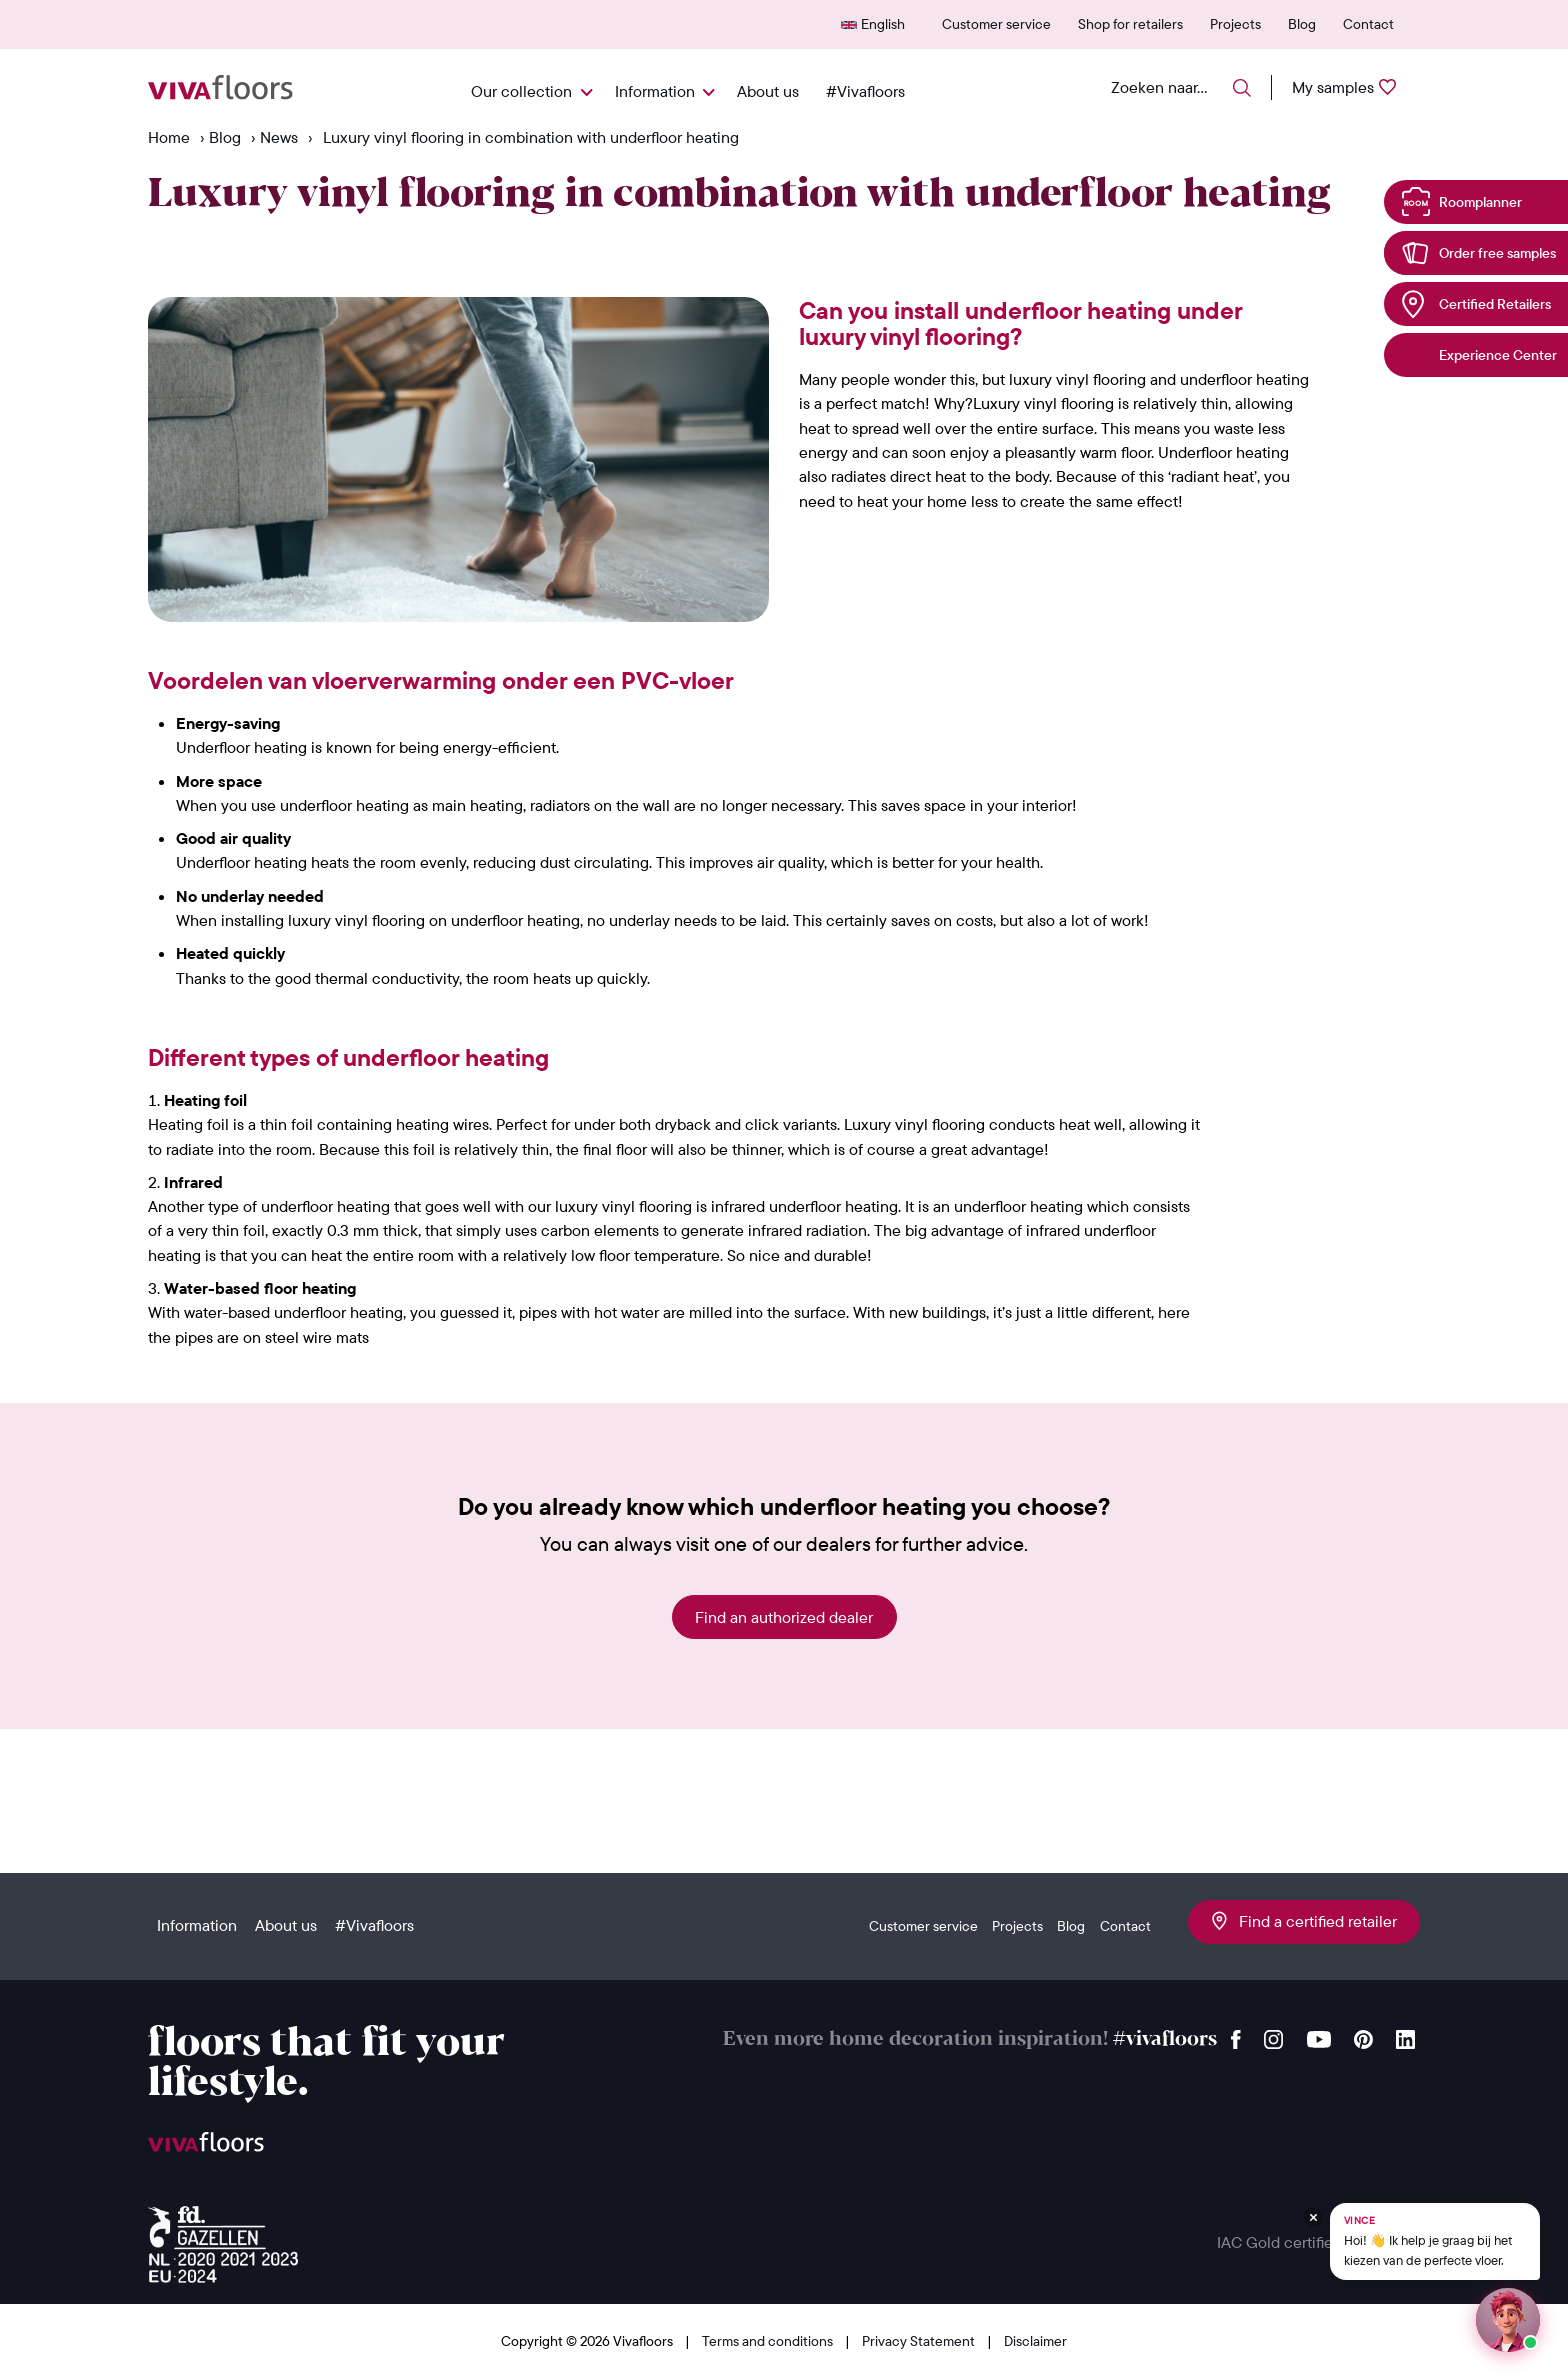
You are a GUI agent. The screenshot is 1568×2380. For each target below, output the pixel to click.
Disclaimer (1035, 2341)
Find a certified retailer (1304, 1921)
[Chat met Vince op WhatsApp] (1435, 2241)
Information (655, 91)
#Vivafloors (865, 91)
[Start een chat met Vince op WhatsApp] (1508, 2320)
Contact (1368, 24)
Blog (1302, 24)
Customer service (996, 24)
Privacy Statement (920, 2341)
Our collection (521, 91)
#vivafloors (1165, 2039)
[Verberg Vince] (1313, 2217)
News (279, 137)
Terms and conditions (769, 2341)
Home (169, 137)
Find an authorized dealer (784, 1617)
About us (768, 91)
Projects (1235, 24)
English (883, 24)
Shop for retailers (1130, 24)
